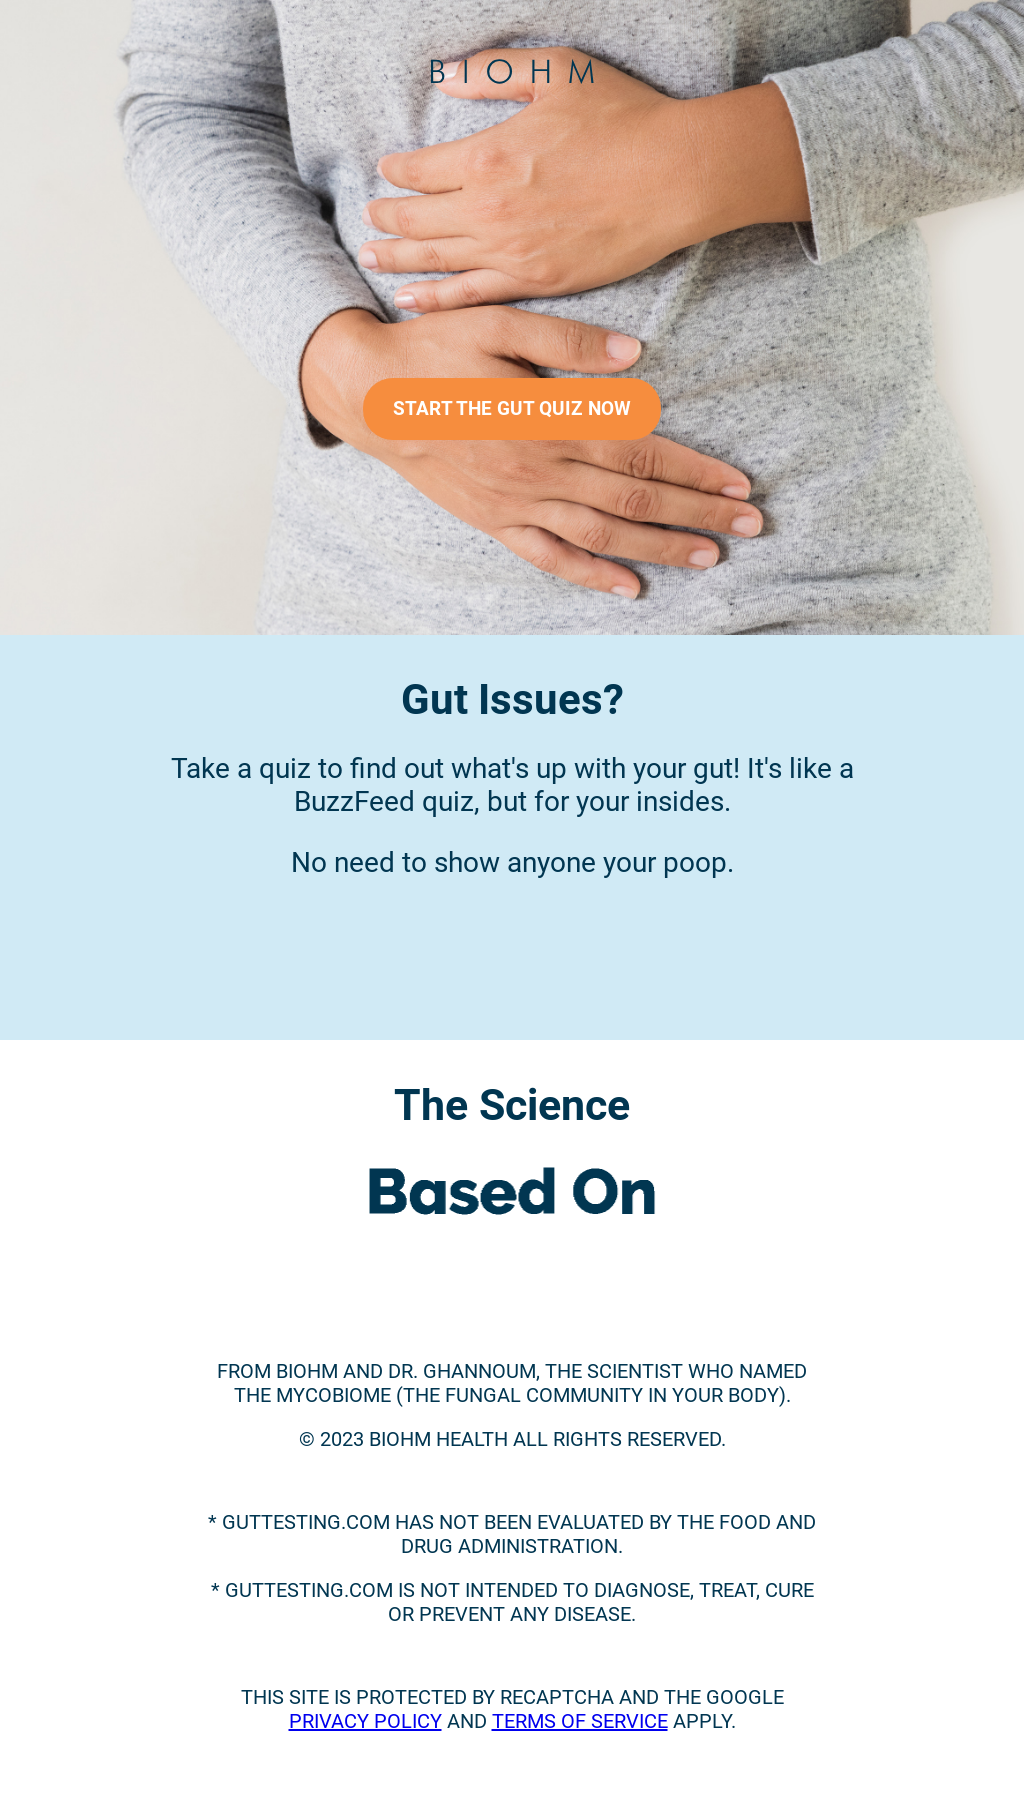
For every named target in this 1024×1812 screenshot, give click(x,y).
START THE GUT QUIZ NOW (512, 409)
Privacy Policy (365, 1721)
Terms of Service (580, 1721)
